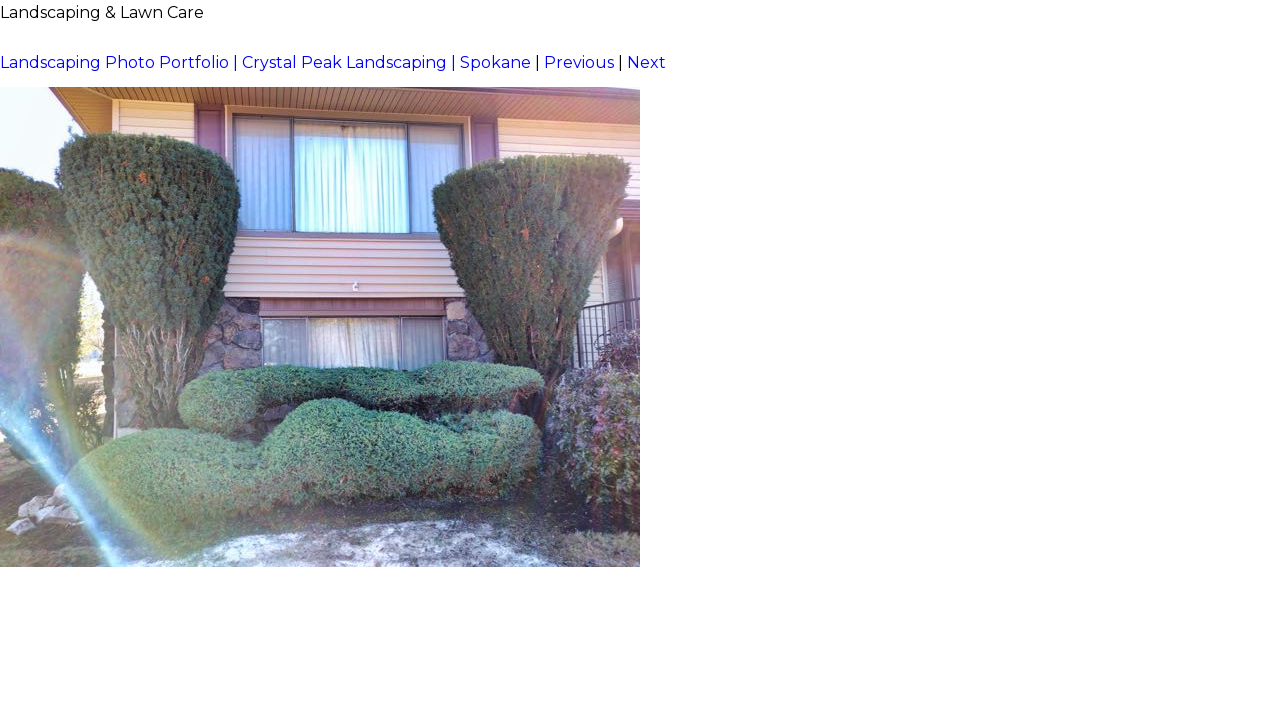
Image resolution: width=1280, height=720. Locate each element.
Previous (579, 62)
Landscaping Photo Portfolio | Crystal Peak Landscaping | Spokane (265, 62)
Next (646, 62)
